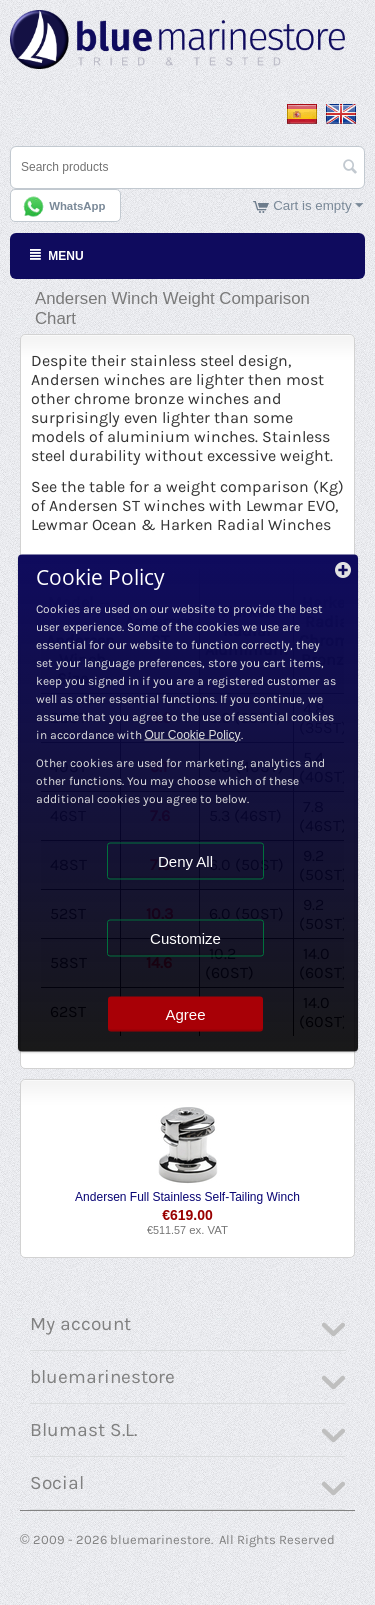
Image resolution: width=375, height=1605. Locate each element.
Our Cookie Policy (193, 734)
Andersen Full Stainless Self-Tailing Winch (187, 1197)
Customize (185, 937)
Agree (185, 1013)
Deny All (185, 860)
